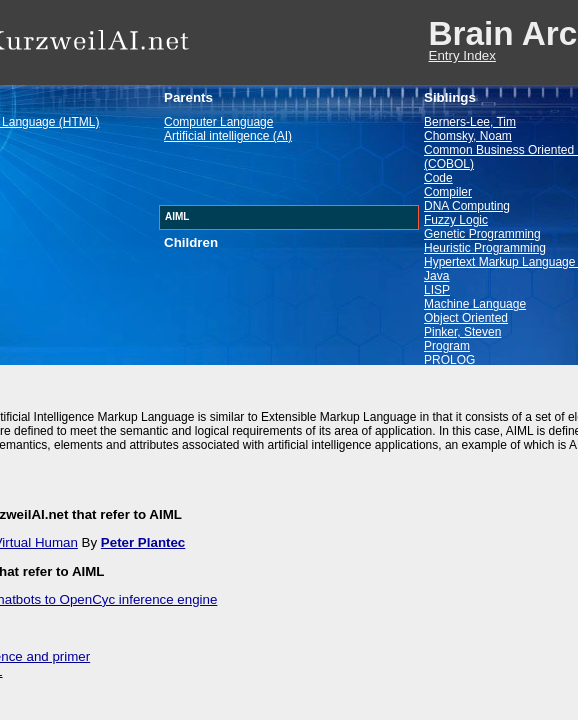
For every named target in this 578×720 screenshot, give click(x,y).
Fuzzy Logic (456, 220)
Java (436, 276)
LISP (437, 290)
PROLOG (449, 360)
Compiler (448, 192)
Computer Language (218, 122)
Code (438, 178)
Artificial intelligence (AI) (228, 136)
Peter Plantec (143, 542)
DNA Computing (467, 206)
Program (447, 346)
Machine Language (475, 304)
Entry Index (462, 55)
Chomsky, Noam (468, 136)
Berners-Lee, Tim (470, 122)
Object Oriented (466, 318)
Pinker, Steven (462, 332)
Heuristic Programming (485, 248)
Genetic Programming (482, 234)
